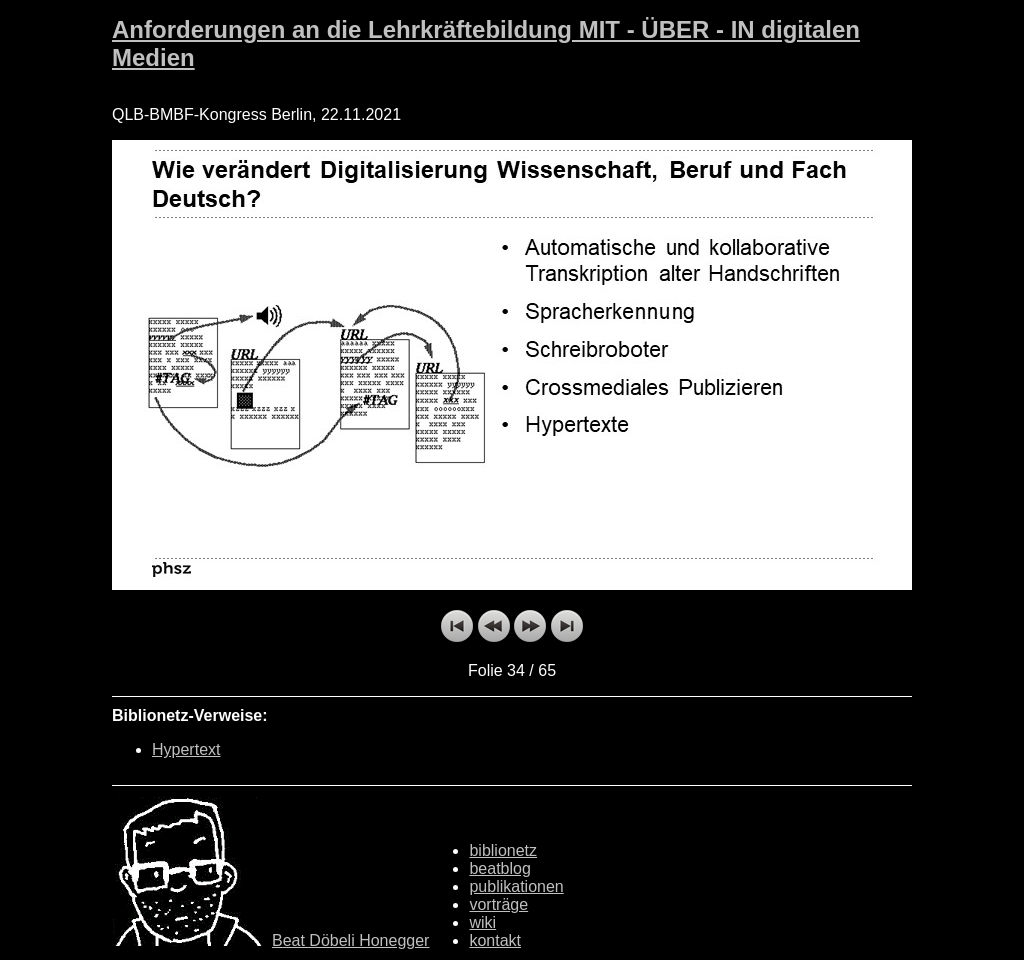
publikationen (516, 886)
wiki (482, 922)
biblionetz (503, 850)
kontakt (495, 940)
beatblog (499, 868)
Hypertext (186, 749)
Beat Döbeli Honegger (350, 940)
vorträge (498, 904)
